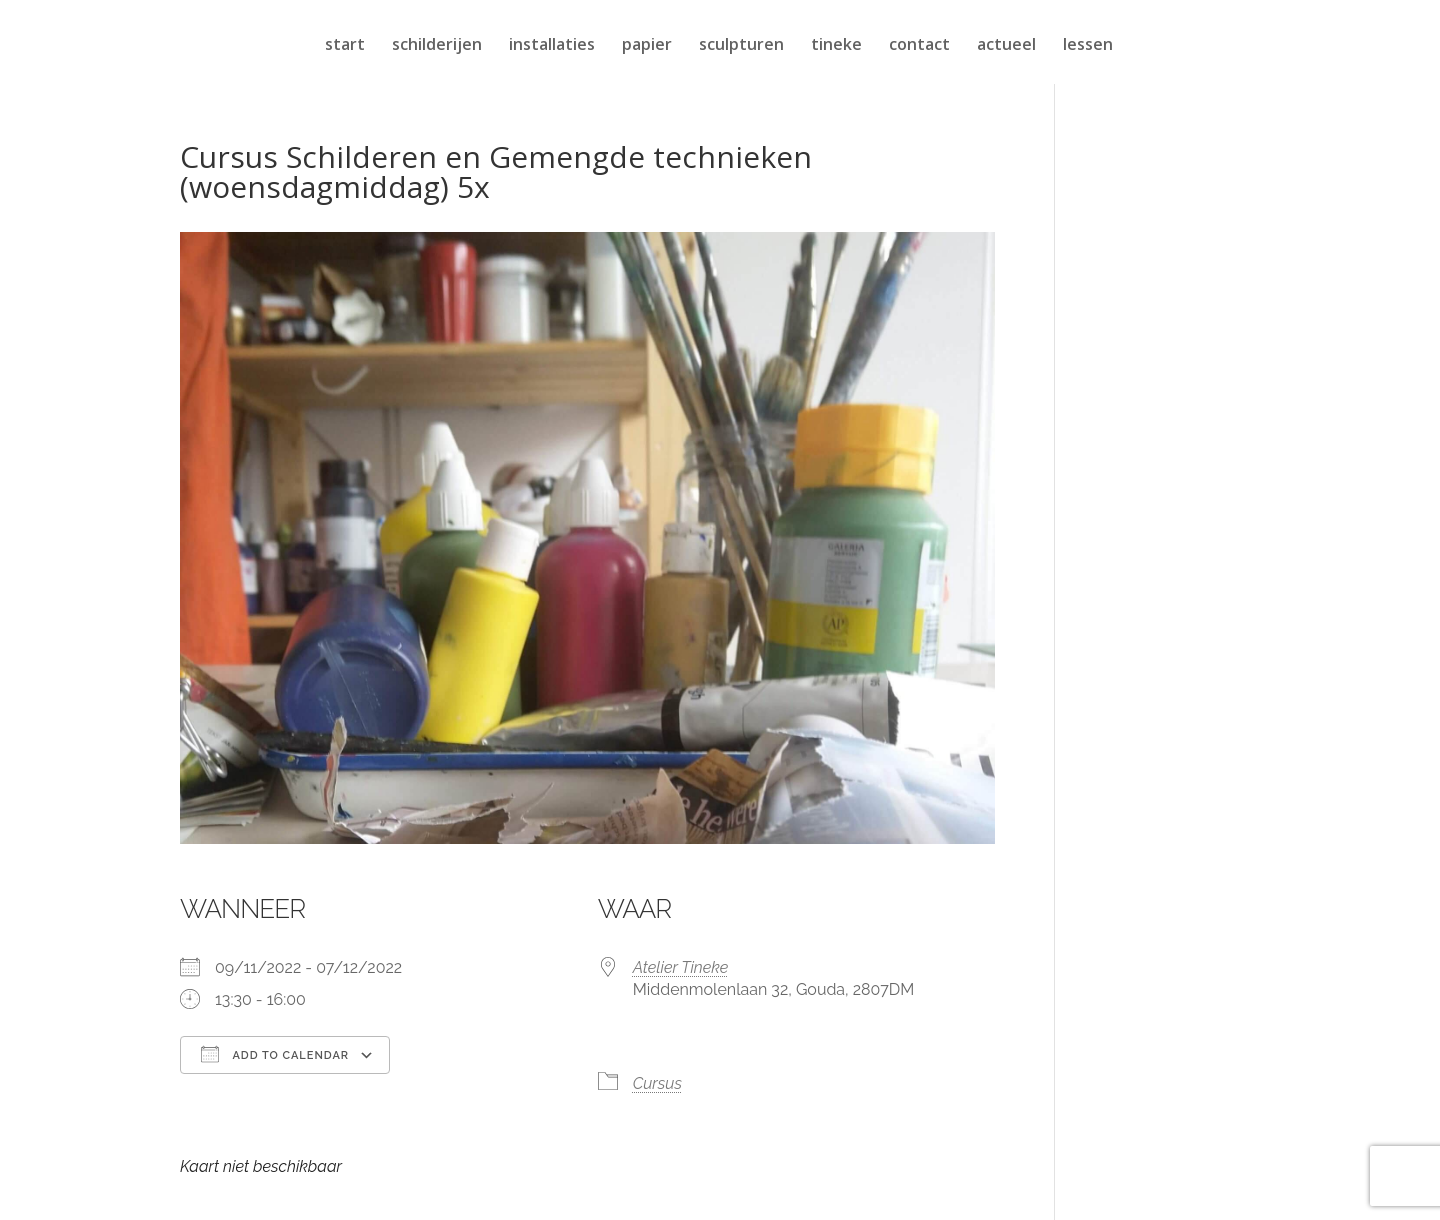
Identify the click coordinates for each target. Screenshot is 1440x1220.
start (345, 46)
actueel (1006, 46)
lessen (1088, 46)
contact (919, 46)
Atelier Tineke (681, 967)
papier (647, 46)
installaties (552, 46)
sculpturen (741, 46)
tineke (836, 46)
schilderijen (437, 46)
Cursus (657, 1083)
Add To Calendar (275, 1054)
